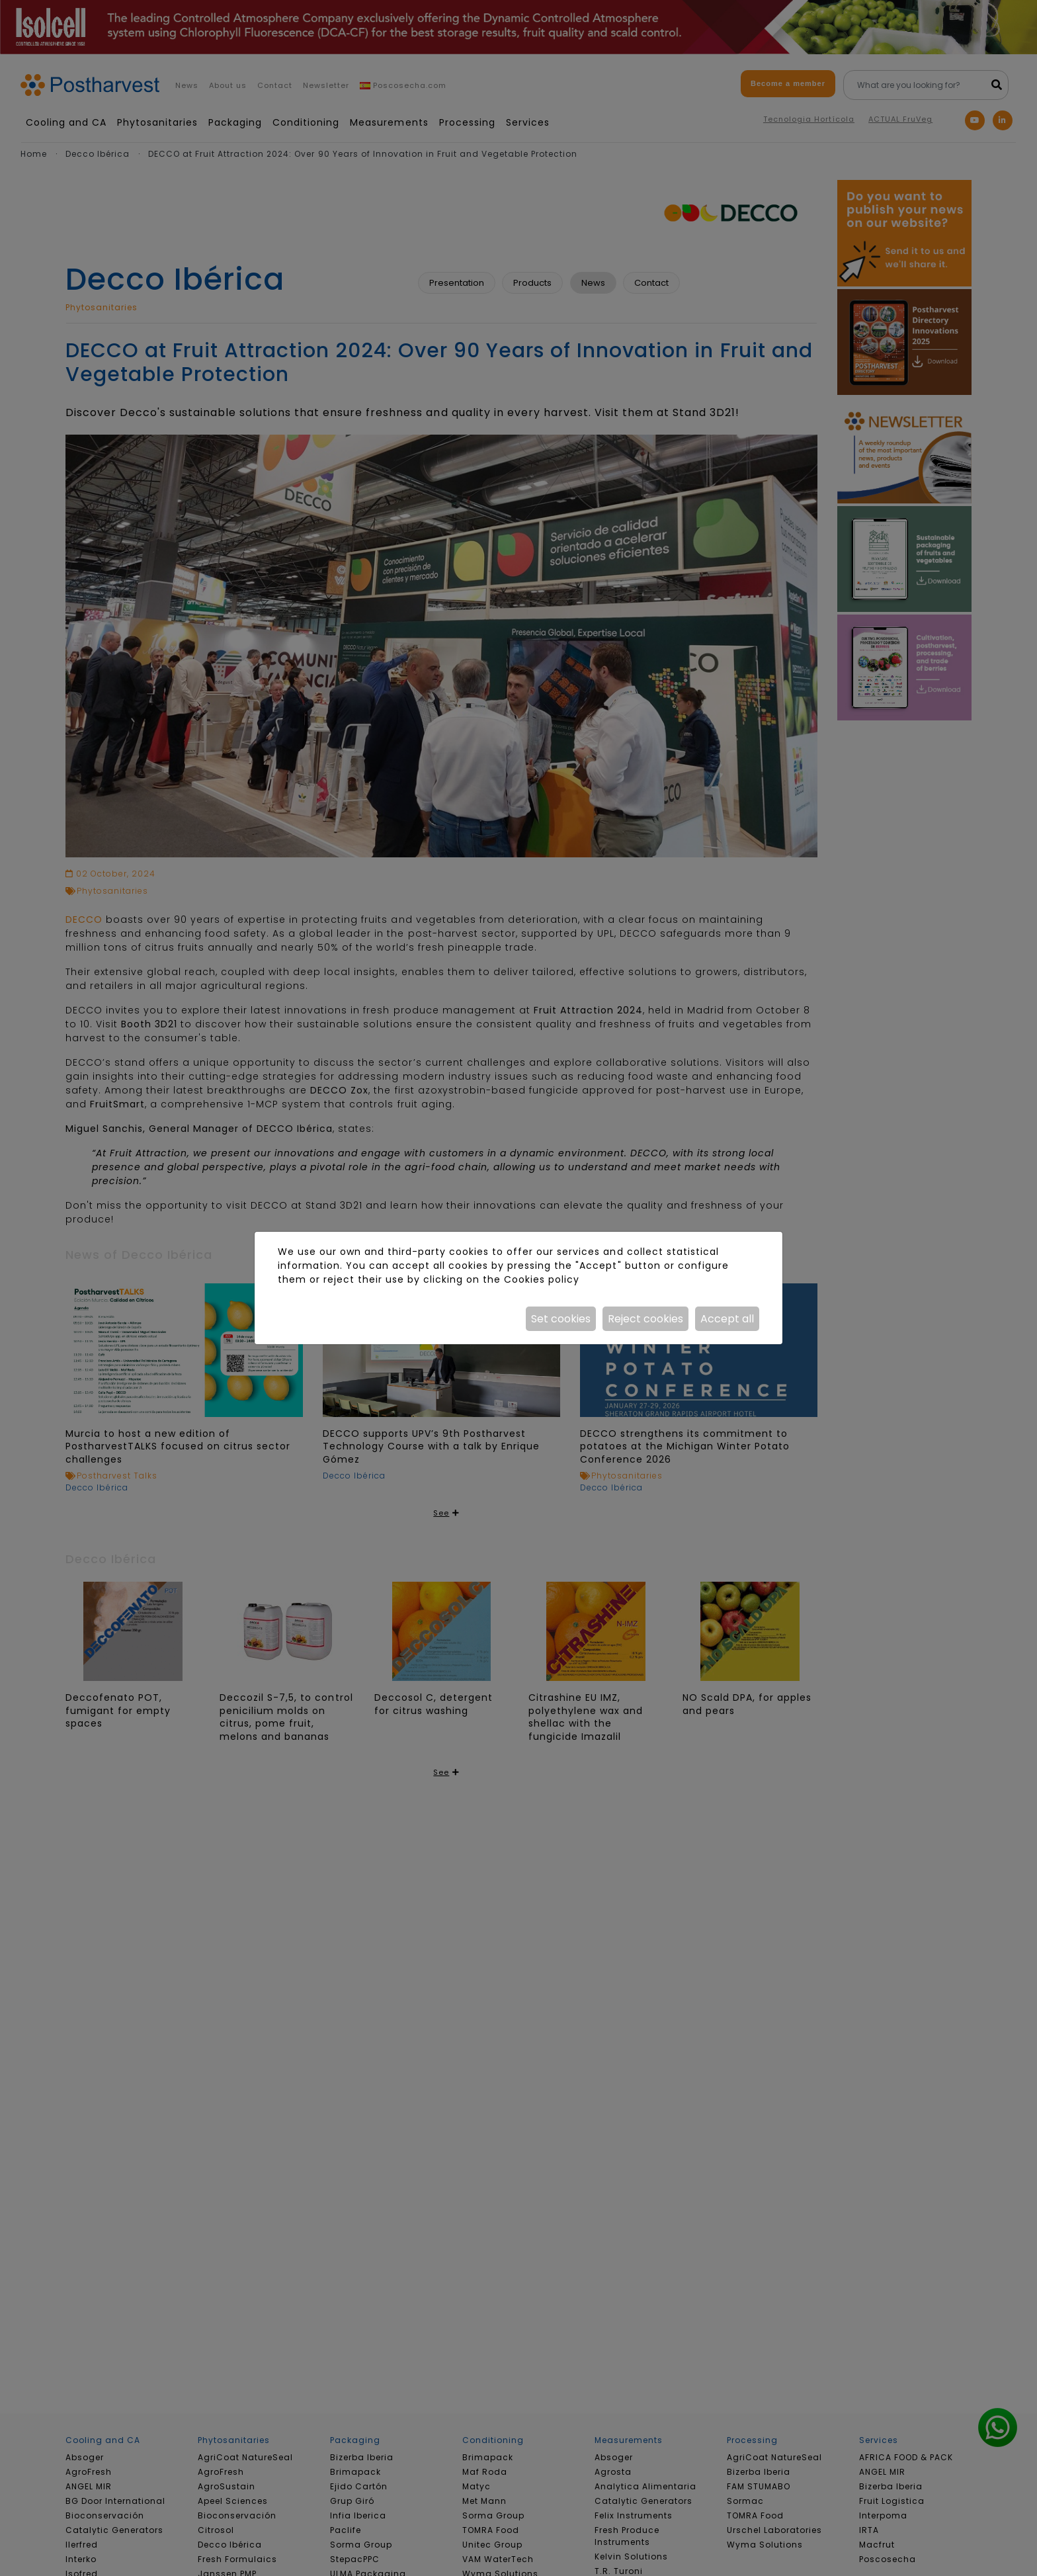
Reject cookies (645, 1318)
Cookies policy (541, 1279)
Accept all (727, 1318)
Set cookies (561, 1318)
